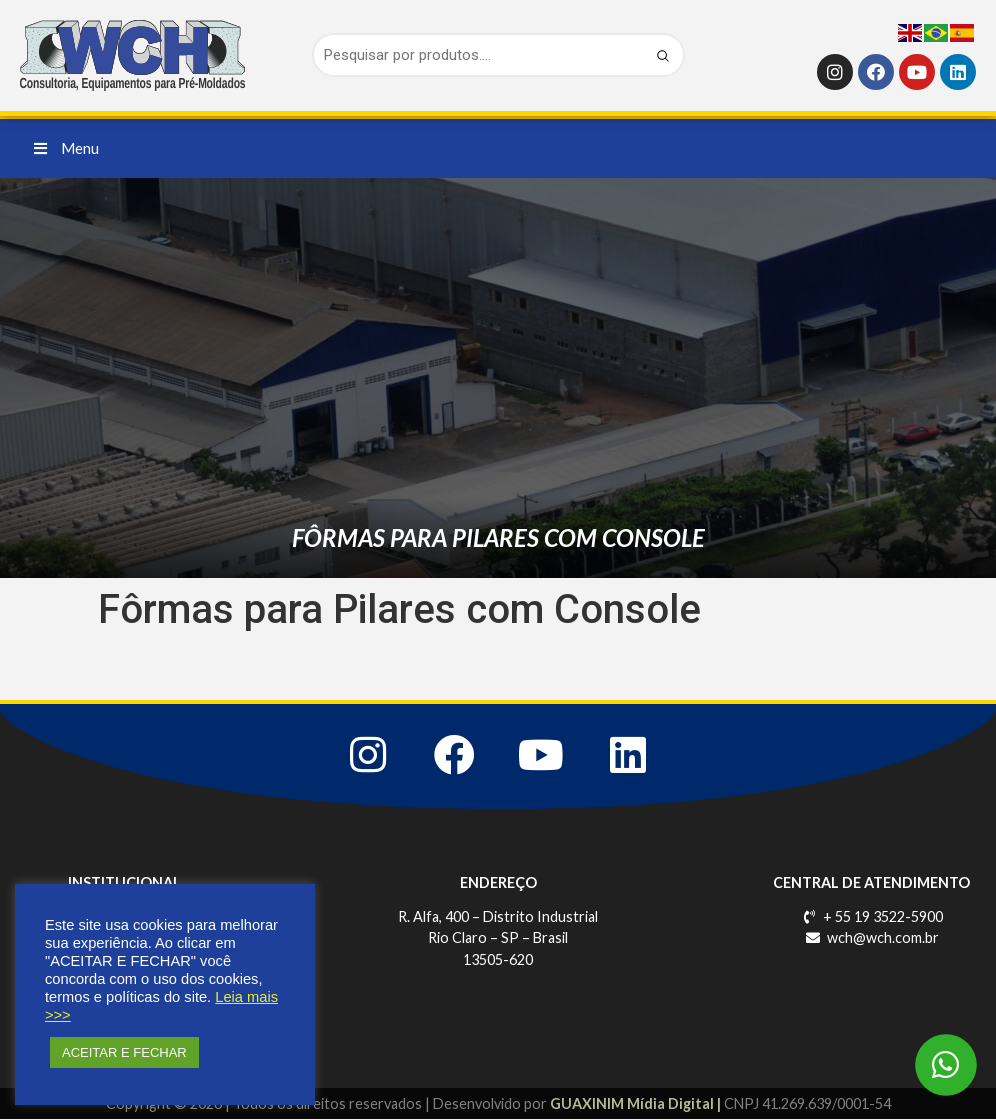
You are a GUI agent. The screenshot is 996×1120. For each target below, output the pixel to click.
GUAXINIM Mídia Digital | (637, 1103)
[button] (66, 148)
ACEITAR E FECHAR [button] (124, 1052)
